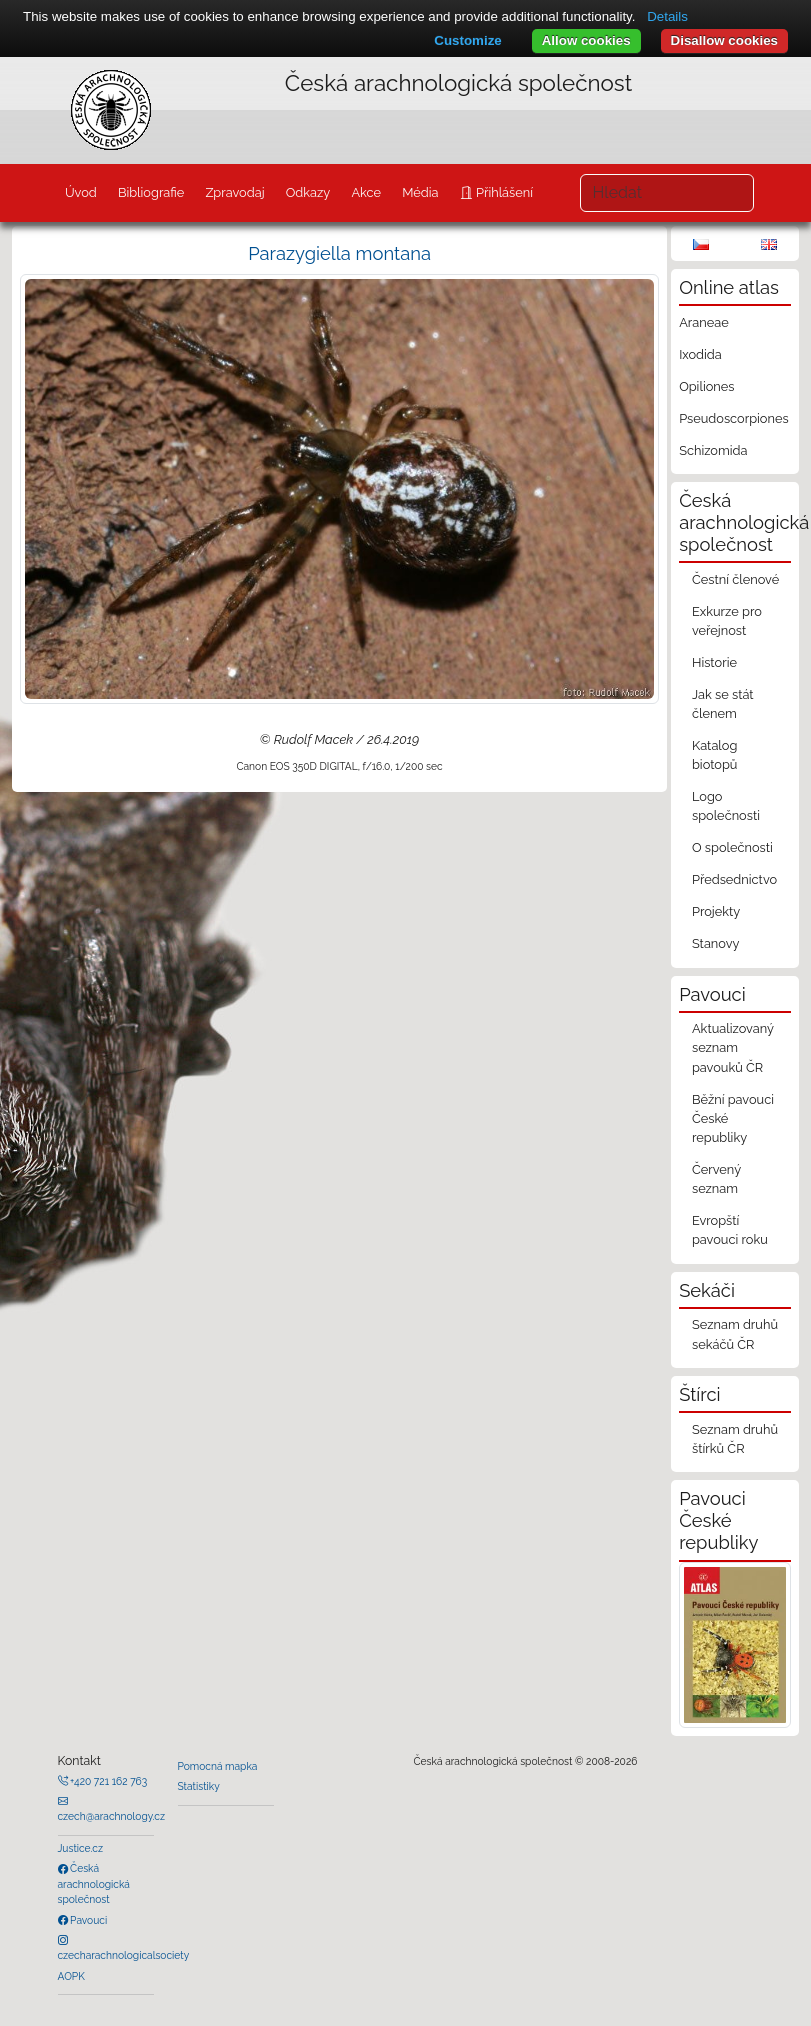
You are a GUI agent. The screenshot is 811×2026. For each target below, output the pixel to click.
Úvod (81, 192)
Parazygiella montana (339, 253)
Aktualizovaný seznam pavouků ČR (733, 1047)
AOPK (71, 1976)
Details (667, 16)
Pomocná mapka (218, 1766)
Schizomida (713, 450)
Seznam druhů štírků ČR (735, 1439)
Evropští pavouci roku (730, 1230)
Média (420, 192)
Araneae (704, 322)
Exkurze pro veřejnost (727, 621)
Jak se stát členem (723, 704)
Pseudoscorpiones (733, 418)
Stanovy (716, 943)
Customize (467, 40)
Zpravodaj (234, 192)
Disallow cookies (724, 40)
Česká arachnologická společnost (94, 1883)
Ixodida (700, 354)
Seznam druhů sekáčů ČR (735, 1334)
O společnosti (732, 847)
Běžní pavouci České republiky (733, 1118)
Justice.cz (81, 1848)
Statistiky (199, 1786)
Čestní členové (735, 579)
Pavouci (88, 1920)
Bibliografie (151, 192)
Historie (714, 662)
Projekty (716, 911)
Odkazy (308, 192)
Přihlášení (503, 192)
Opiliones (706, 386)
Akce (366, 192)
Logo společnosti (726, 806)
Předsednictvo (734, 879)
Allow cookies (586, 40)
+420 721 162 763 (108, 1781)
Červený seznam (716, 1179)
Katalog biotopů (715, 755)
